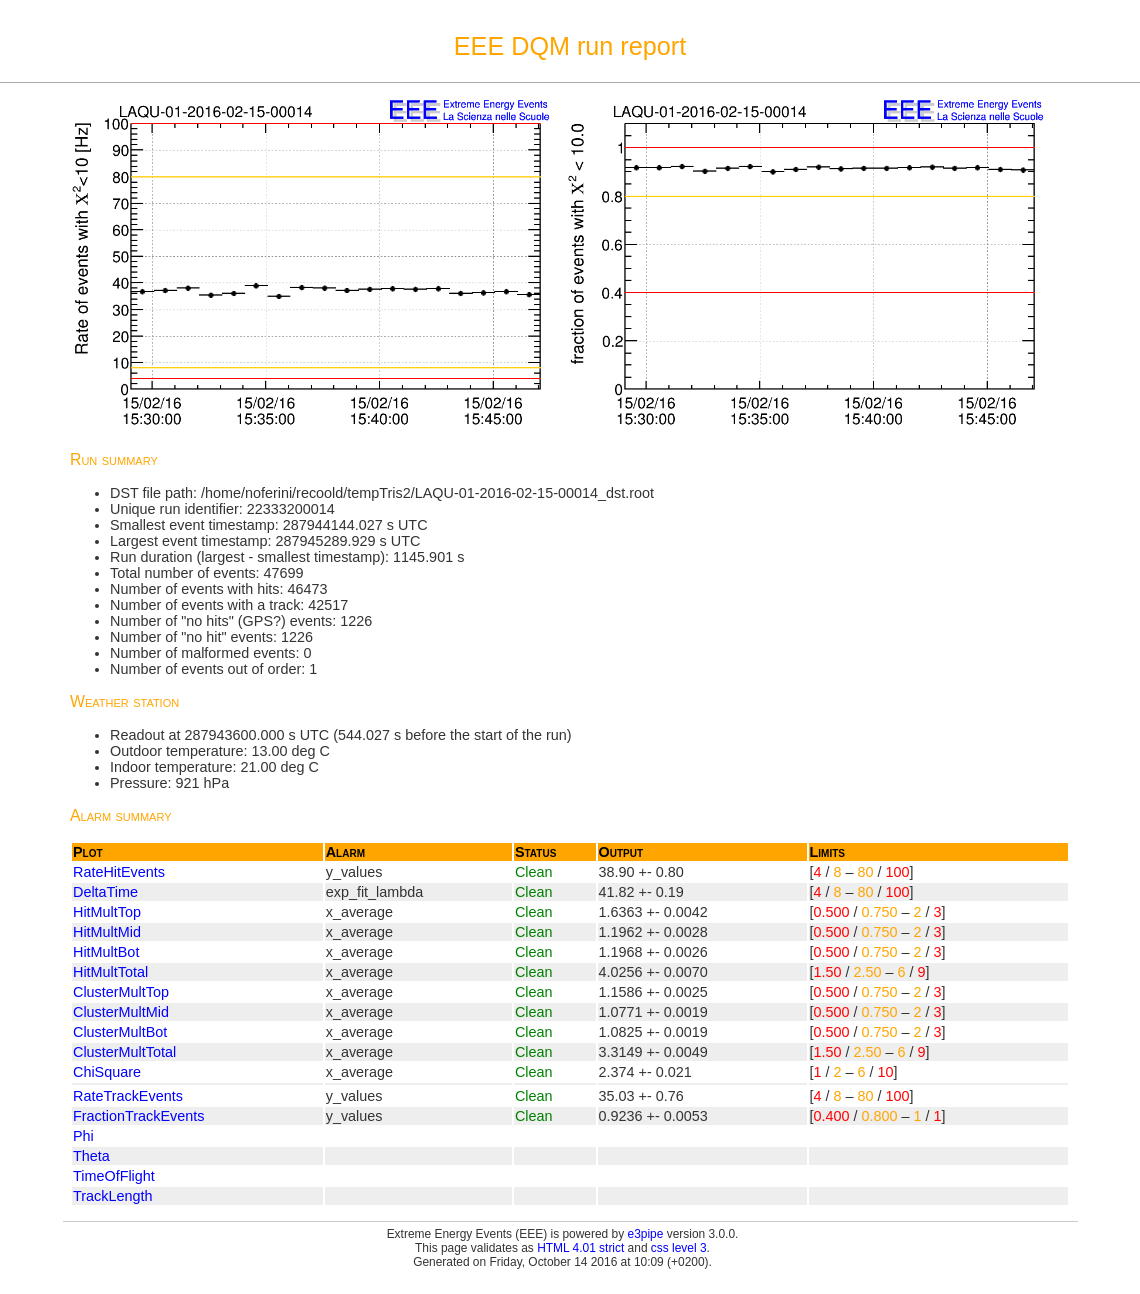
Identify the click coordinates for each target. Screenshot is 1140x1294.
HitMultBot (106, 952)
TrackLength (112, 1196)
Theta (91, 1156)
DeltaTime (105, 892)
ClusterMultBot (120, 1032)
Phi (83, 1136)
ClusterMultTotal (124, 1052)
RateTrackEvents (128, 1096)
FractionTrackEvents (138, 1116)
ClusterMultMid (121, 1012)
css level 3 (679, 1248)
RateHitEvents (119, 872)
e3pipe (646, 1234)
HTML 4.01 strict (580, 1248)
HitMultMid (107, 932)
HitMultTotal (110, 972)
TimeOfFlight (114, 1176)
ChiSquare (107, 1072)
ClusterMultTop (121, 992)
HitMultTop (107, 912)
